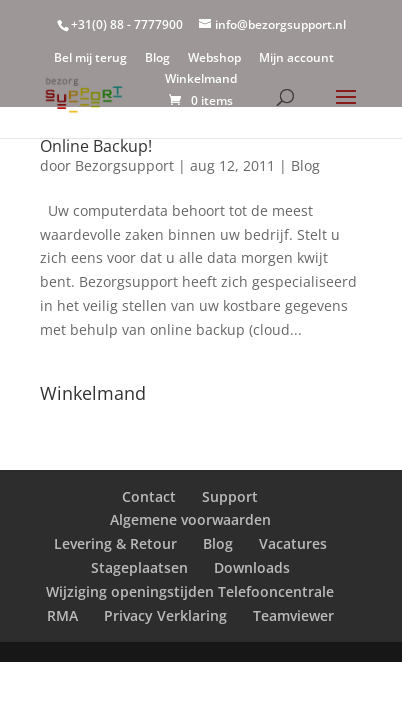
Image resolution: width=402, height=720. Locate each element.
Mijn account (296, 59)
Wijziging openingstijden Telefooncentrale (190, 591)
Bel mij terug (90, 59)
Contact (149, 496)
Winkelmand (201, 80)
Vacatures (293, 543)
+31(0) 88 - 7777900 (127, 24)
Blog (157, 59)
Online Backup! (96, 146)
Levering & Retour (115, 543)
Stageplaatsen (139, 567)
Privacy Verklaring (165, 615)
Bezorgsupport (124, 165)
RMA (62, 615)
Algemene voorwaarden (190, 519)
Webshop (214, 59)
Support (230, 496)
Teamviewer (293, 615)
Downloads (252, 567)
